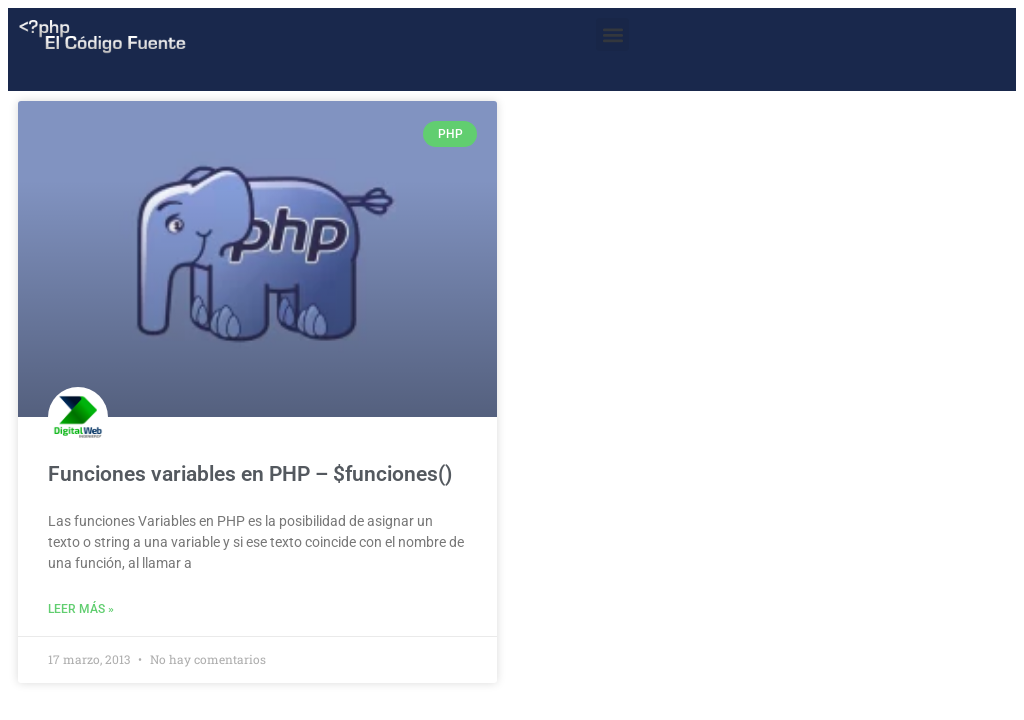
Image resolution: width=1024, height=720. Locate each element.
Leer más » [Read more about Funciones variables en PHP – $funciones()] (81, 609)
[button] (612, 34)
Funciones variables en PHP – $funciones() (250, 474)
